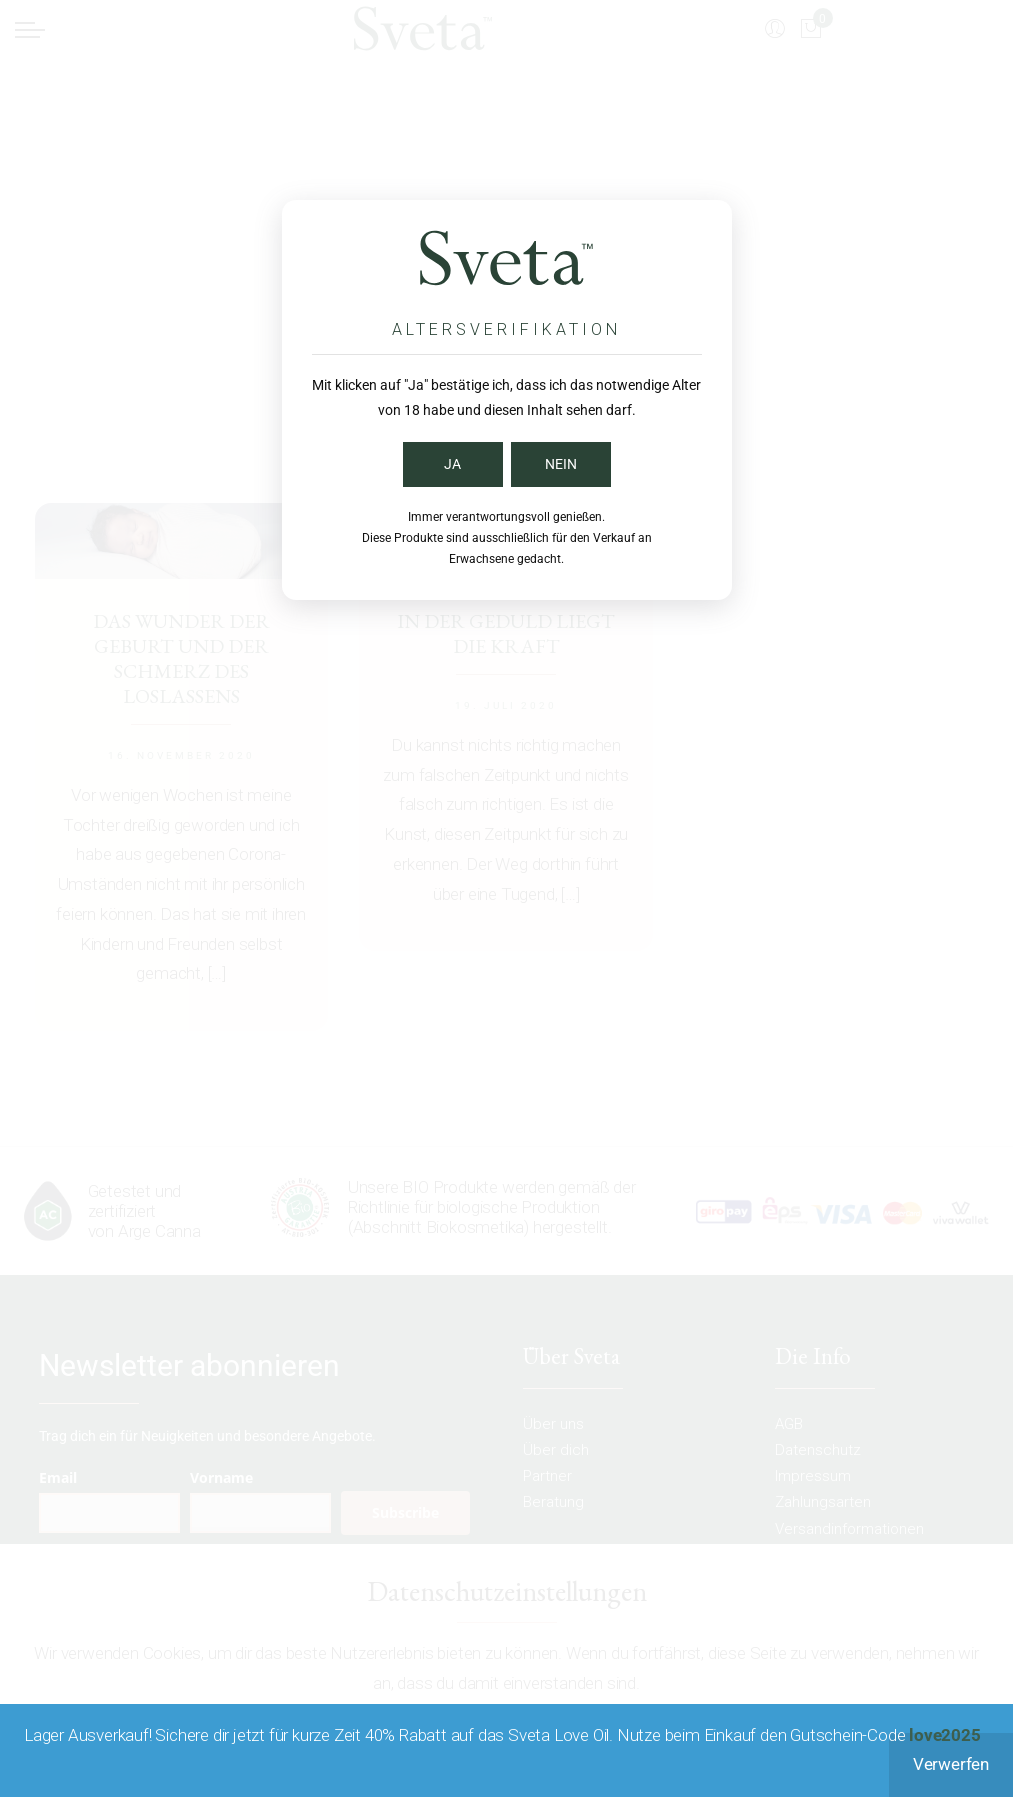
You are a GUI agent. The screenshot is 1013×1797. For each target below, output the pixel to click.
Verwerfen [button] (951, 1764)
